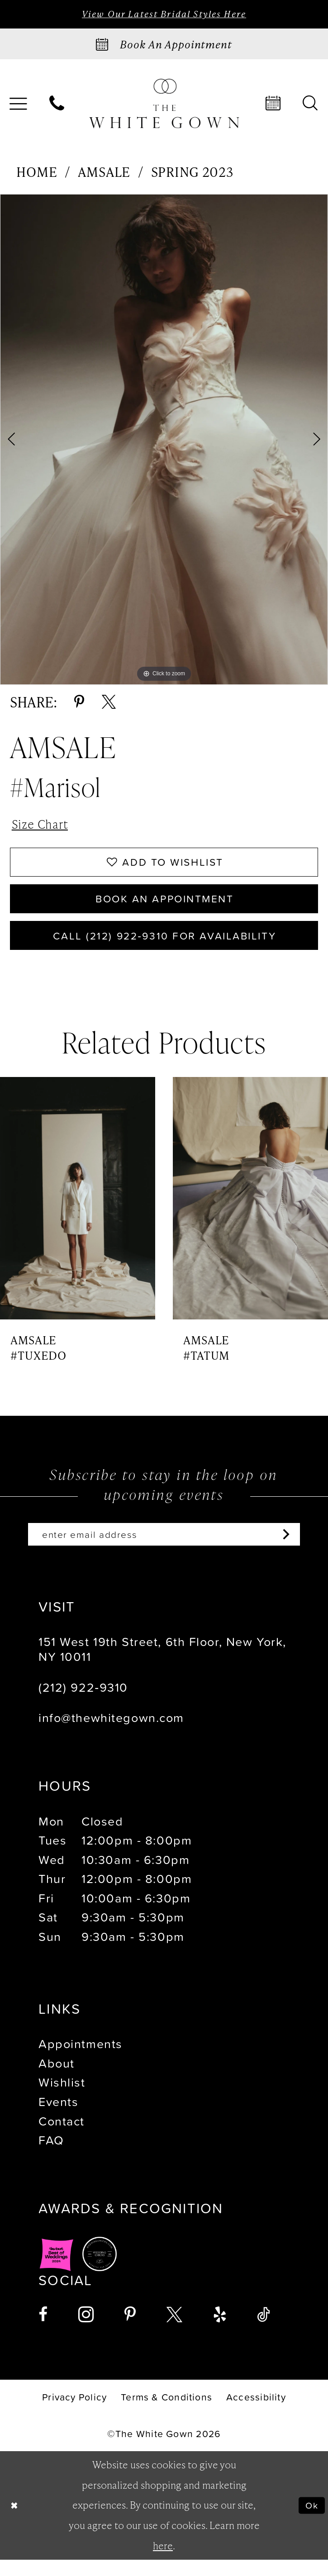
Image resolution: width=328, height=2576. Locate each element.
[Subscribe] (295, 1550)
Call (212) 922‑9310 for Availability (164, 948)
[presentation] (77, 1212)
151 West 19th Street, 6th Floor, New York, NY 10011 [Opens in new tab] (162, 1666)
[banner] (164, 104)
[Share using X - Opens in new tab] (109, 704)
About (56, 2079)
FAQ (51, 2156)
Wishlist (62, 2099)
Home (36, 173)
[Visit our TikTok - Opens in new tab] (263, 2332)
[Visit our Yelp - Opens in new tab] (220, 2332)
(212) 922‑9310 (83, 1704)
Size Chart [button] (43, 826)
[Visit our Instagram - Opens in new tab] (86, 2331)
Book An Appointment (165, 908)
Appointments (80, 2060)
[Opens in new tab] (56, 2271)
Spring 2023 (192, 173)
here (163, 2562)
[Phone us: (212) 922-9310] (56, 104)
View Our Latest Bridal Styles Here (164, 14)
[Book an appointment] (164, 45)
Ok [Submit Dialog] (310, 2521)
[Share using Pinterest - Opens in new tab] (79, 704)
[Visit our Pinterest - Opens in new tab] (130, 2332)
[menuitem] (56, 104)
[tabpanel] (164, 441)
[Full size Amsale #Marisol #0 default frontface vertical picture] (164, 441)
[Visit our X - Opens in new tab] (174, 2332)
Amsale (104, 173)
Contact (61, 2137)
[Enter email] (164, 1550)
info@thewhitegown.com (111, 1734)
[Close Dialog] (15, 2522)
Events (58, 2118)
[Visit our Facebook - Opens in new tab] (43, 2332)
